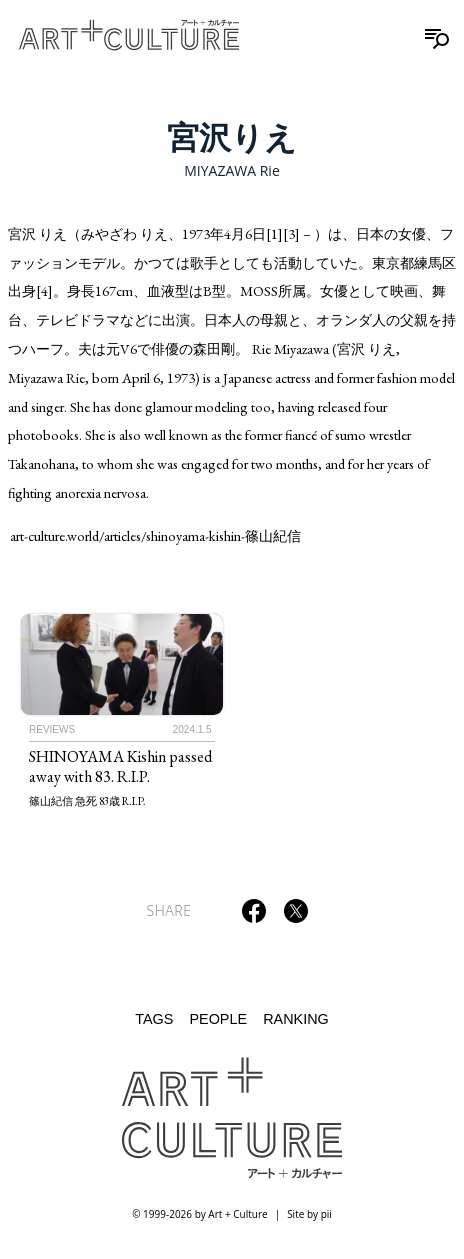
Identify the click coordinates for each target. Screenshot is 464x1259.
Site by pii (309, 1214)
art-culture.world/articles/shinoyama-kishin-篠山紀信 (155, 535)
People (218, 1019)
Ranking (296, 1019)
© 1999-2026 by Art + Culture (199, 1214)
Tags (154, 1019)
